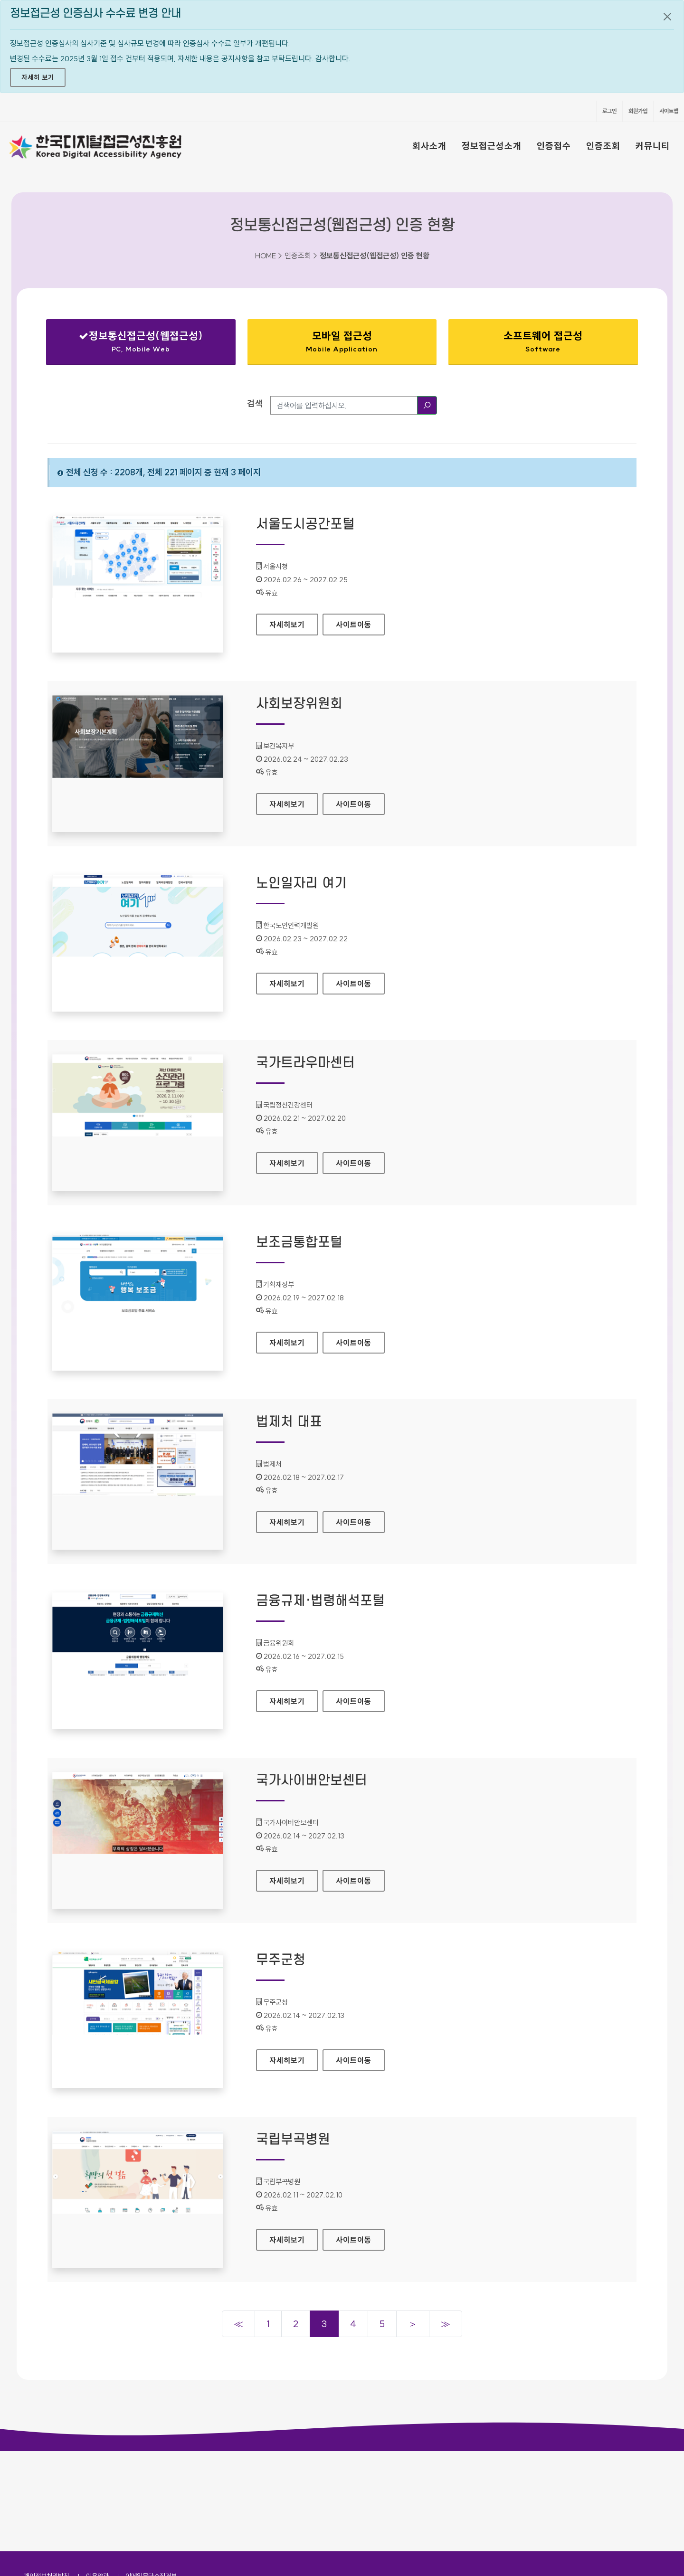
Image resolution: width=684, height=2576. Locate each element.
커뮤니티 (653, 146)
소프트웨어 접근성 (543, 341)
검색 (255, 403)
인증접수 (554, 146)
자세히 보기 (37, 77)
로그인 (609, 110)
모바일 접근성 (342, 341)
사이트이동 (353, 624)
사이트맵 (668, 110)
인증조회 (603, 146)
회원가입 (637, 110)
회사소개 (429, 146)
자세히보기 (293, 622)
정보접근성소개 (492, 146)
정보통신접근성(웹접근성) (140, 343)
